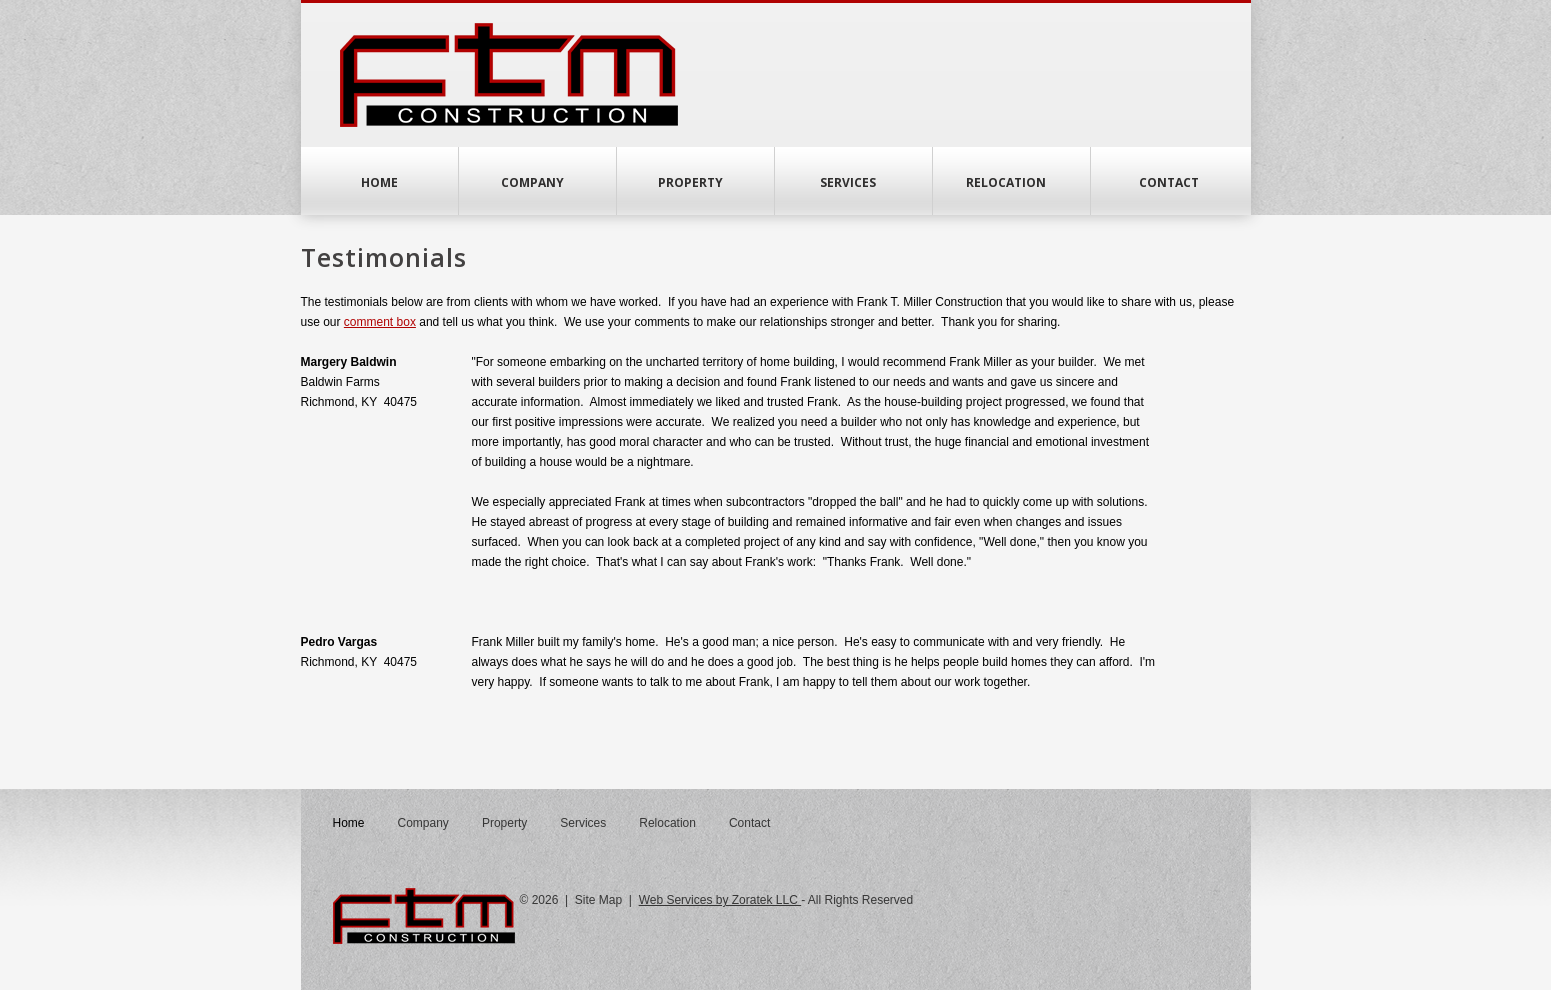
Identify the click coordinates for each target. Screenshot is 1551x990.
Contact (1169, 182)
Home (379, 182)
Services (853, 182)
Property (695, 182)
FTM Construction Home (509, 75)
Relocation (1011, 182)
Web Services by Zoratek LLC (720, 900)
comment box (380, 322)
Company (537, 182)
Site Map (598, 900)
